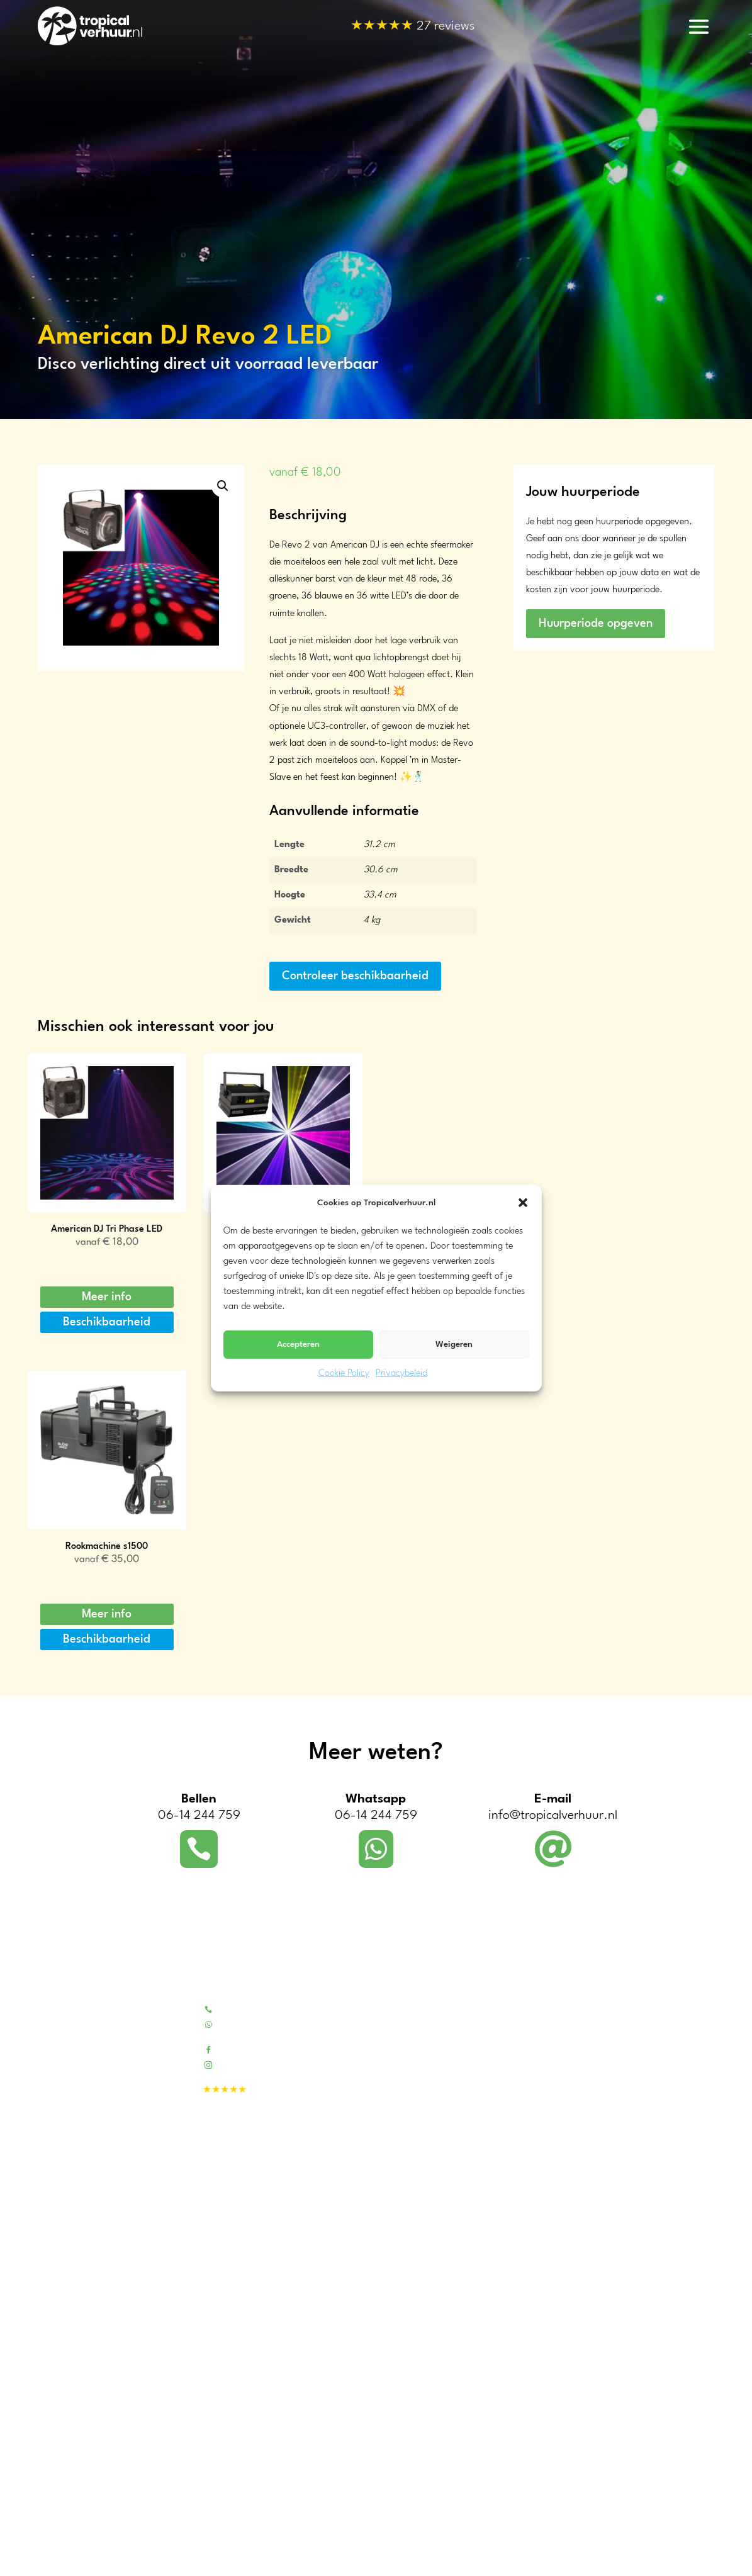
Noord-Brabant (68, 2438)
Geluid (558, 2280)
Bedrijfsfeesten (408, 2133)
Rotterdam (59, 2546)
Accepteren (298, 1344)
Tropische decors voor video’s (438, 2182)
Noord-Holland (67, 2377)
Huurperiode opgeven (596, 623)
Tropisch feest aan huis (425, 2149)
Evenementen (407, 2166)
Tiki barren (566, 2025)
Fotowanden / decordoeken (600, 2090)
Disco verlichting (578, 2264)
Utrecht (52, 2392)
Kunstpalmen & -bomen (592, 2057)
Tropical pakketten (581, 2008)
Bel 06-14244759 (253, 2008)
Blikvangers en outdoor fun (598, 2107)
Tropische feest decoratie (594, 2074)
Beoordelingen (407, 2057)
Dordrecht (57, 2516)
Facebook (237, 2049)
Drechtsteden (63, 2531)
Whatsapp (239, 2023)
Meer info (107, 1297)
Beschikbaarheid (106, 1322)
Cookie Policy (343, 1373)
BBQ (554, 2231)
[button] (523, 1202)
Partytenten (568, 2182)
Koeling (560, 2215)
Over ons (398, 2008)
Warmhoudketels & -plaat (596, 2198)
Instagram (239, 2064)
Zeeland (53, 2422)
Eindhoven (58, 2562)
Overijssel (57, 2453)
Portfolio (396, 2025)
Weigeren (454, 1344)
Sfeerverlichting (576, 2248)
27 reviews (413, 27)
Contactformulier (413, 2041)
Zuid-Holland (63, 2362)
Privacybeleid (401, 1373)
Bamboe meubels (579, 2041)
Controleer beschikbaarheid (355, 976)
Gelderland (59, 2407)
